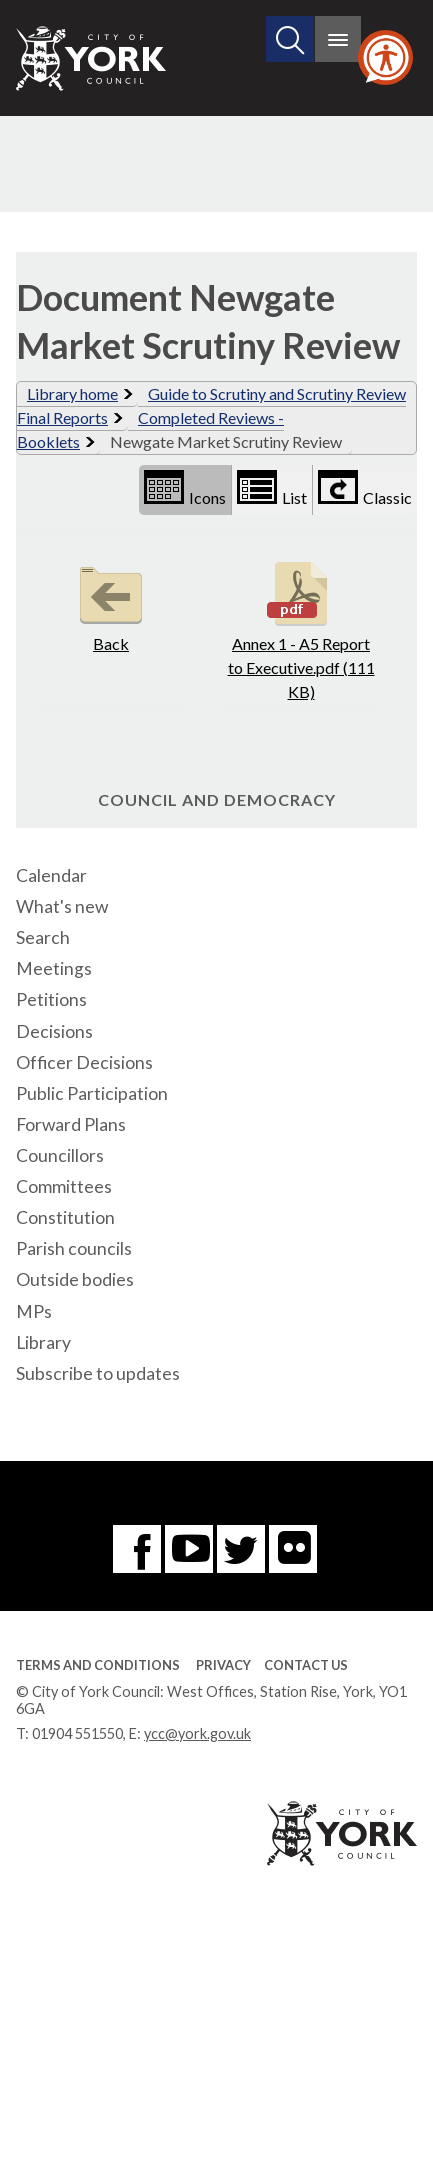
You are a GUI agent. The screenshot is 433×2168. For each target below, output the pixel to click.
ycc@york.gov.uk (197, 1733)
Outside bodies (75, 1279)
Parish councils (74, 1248)
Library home (72, 393)
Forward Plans (71, 1124)
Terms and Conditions (98, 1665)
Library (43, 1342)
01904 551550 (77, 1733)
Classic (365, 488)
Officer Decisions (84, 1062)
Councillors (60, 1155)
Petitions (51, 999)
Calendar (51, 875)
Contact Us (306, 1665)
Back (111, 604)
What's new (62, 906)
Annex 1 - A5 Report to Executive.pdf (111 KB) (301, 628)
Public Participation (92, 1093)
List (272, 488)
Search (43, 937)
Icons (185, 488)
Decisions (54, 1031)
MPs (34, 1311)
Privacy (223, 1665)
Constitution (65, 1217)
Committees (64, 1186)
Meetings (54, 968)
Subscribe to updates (98, 1373)
